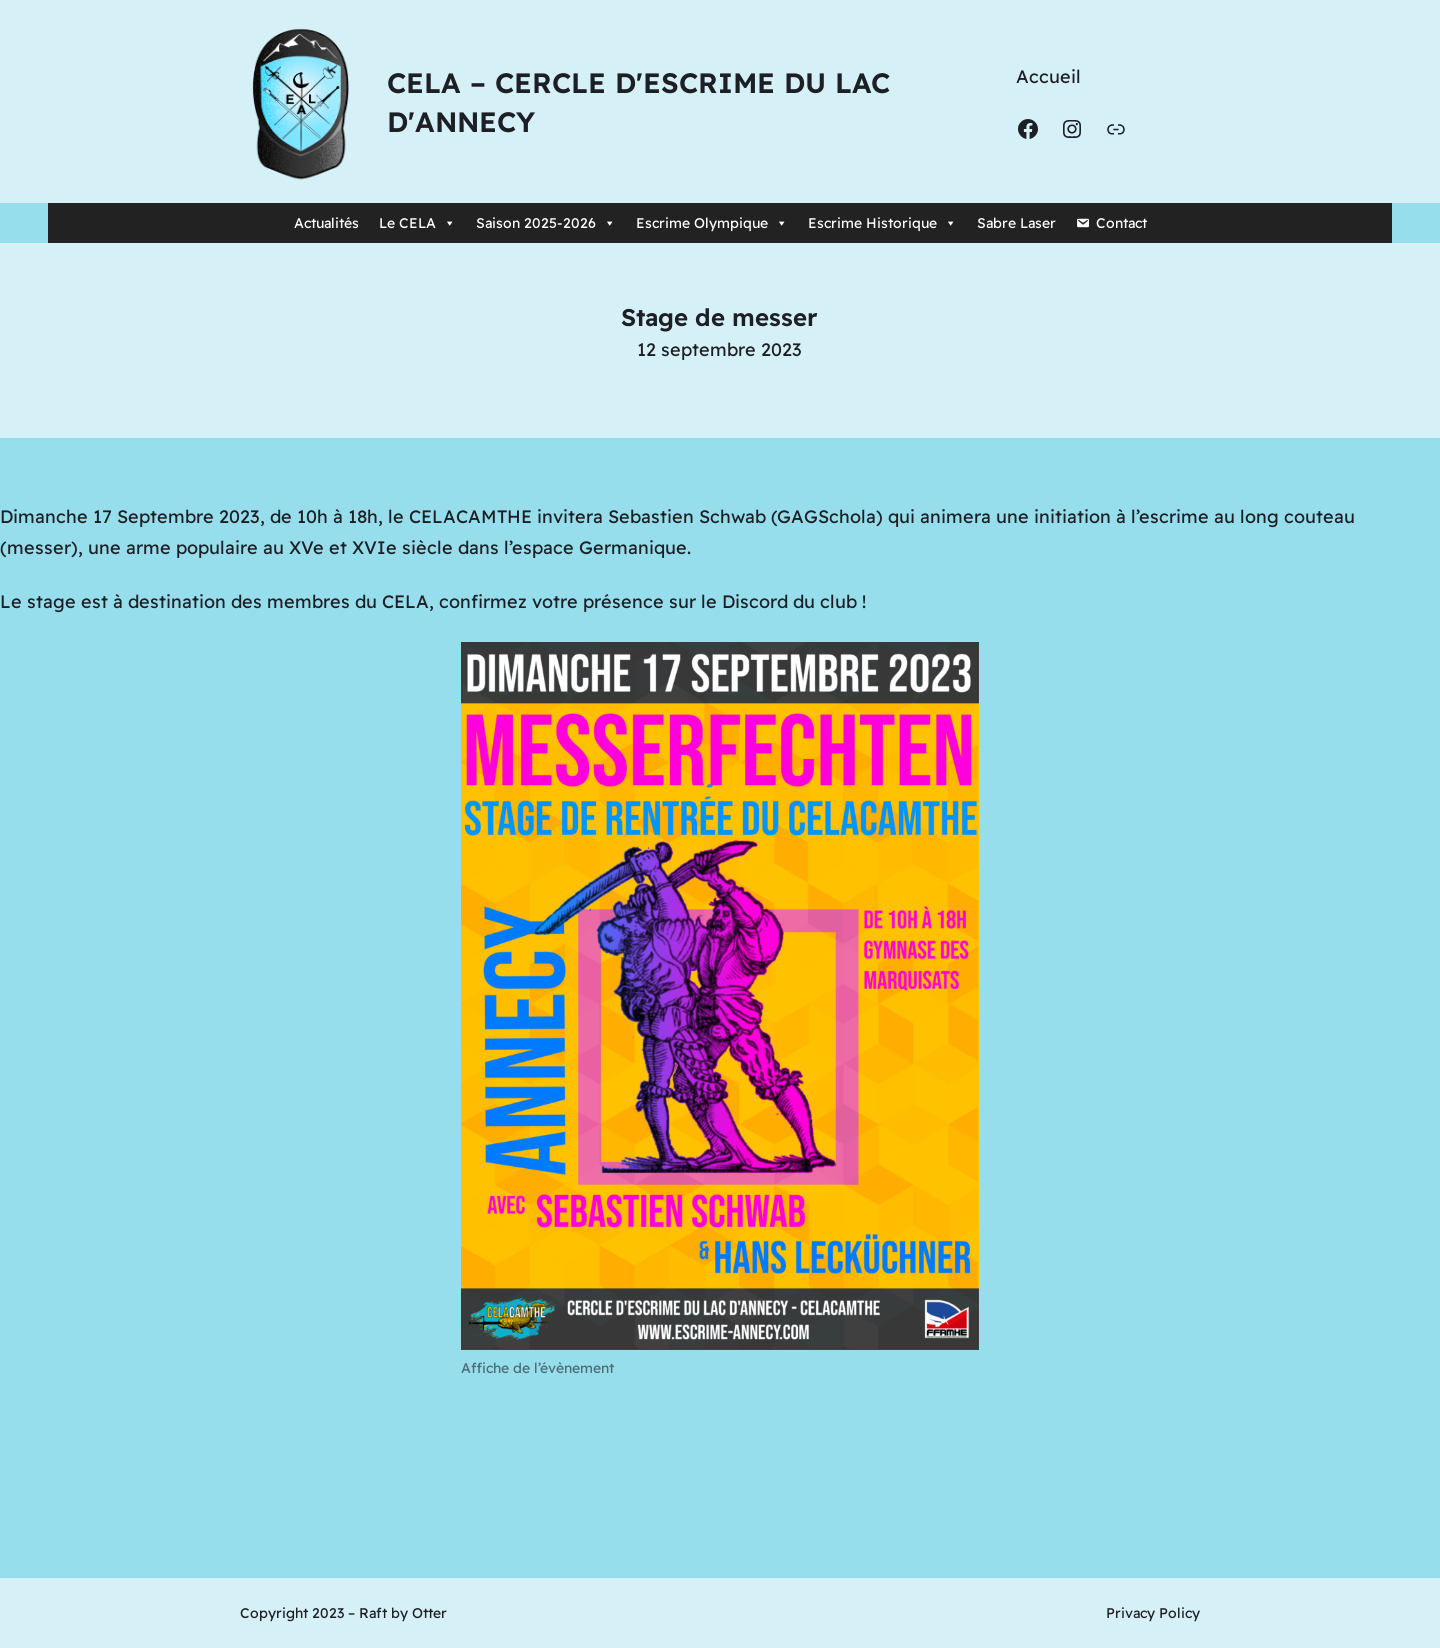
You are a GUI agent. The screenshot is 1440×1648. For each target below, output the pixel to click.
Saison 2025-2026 (546, 223)
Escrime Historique (882, 223)
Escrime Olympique (712, 223)
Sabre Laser (1016, 223)
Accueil (1048, 76)
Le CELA (417, 223)
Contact (1121, 223)
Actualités (326, 223)
